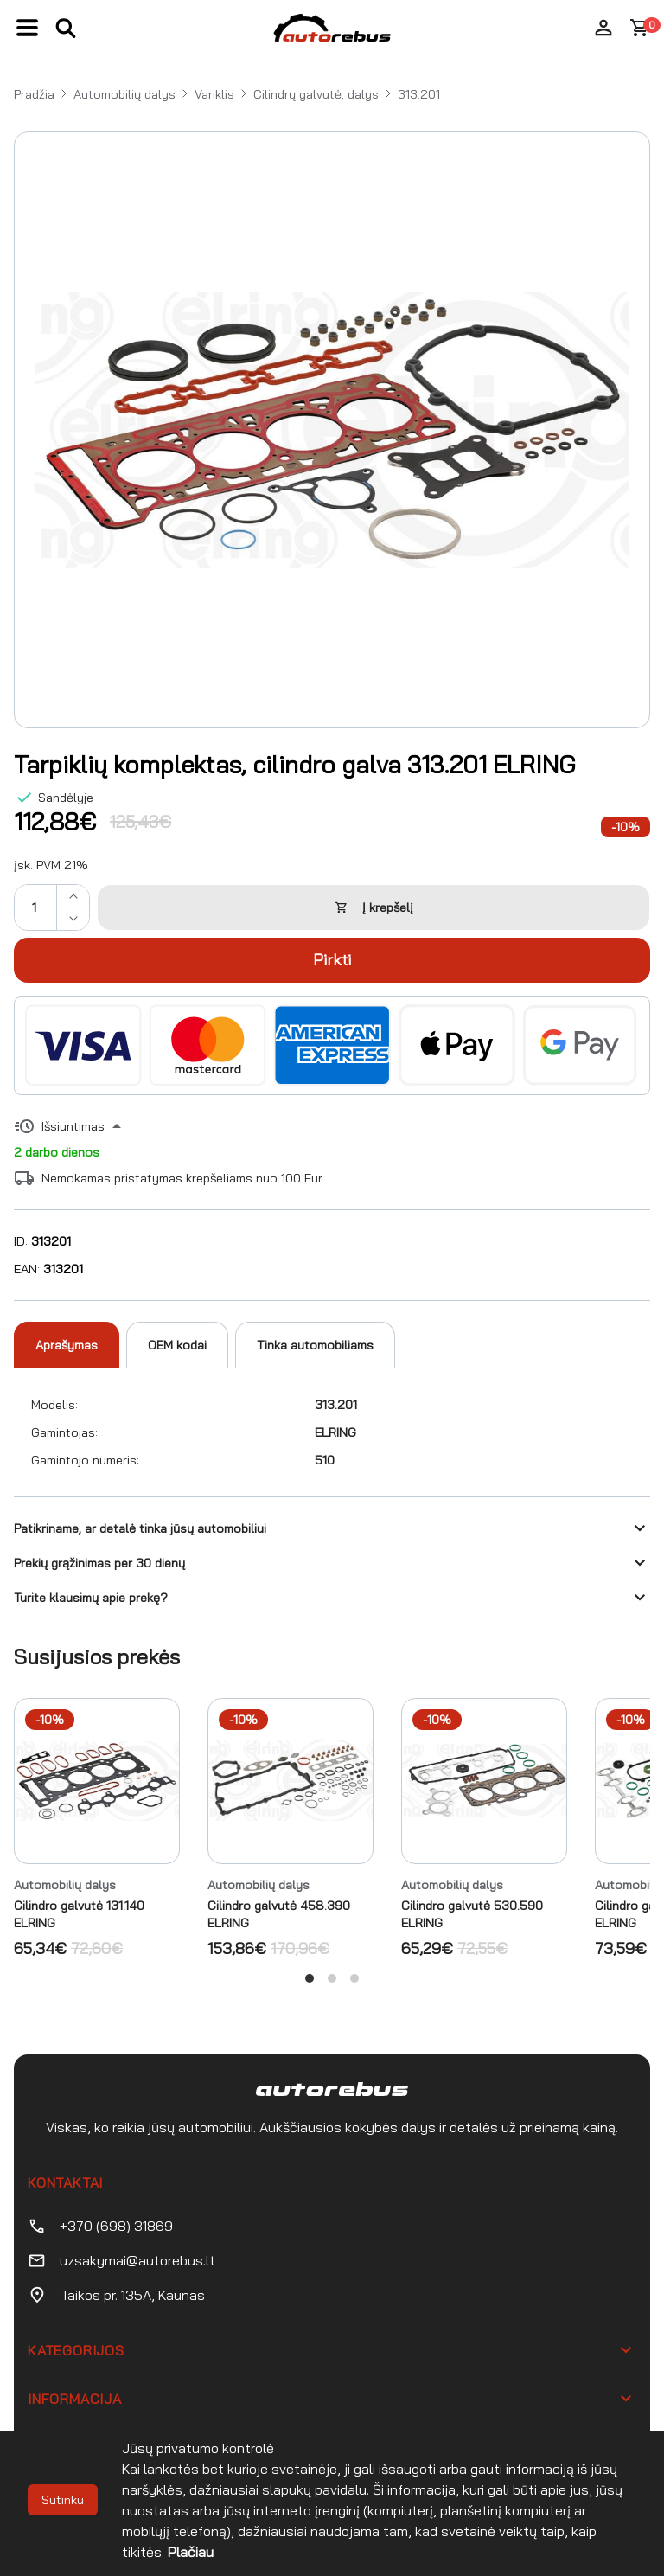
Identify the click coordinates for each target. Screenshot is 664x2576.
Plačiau (191, 2551)
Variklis (214, 94)
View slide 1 (309, 1978)
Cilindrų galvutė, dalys (316, 94)
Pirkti (332, 960)
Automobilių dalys (124, 94)
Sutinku (63, 2500)
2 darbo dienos (56, 1152)
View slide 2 (332, 1978)
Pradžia (34, 94)
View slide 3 (354, 1978)
